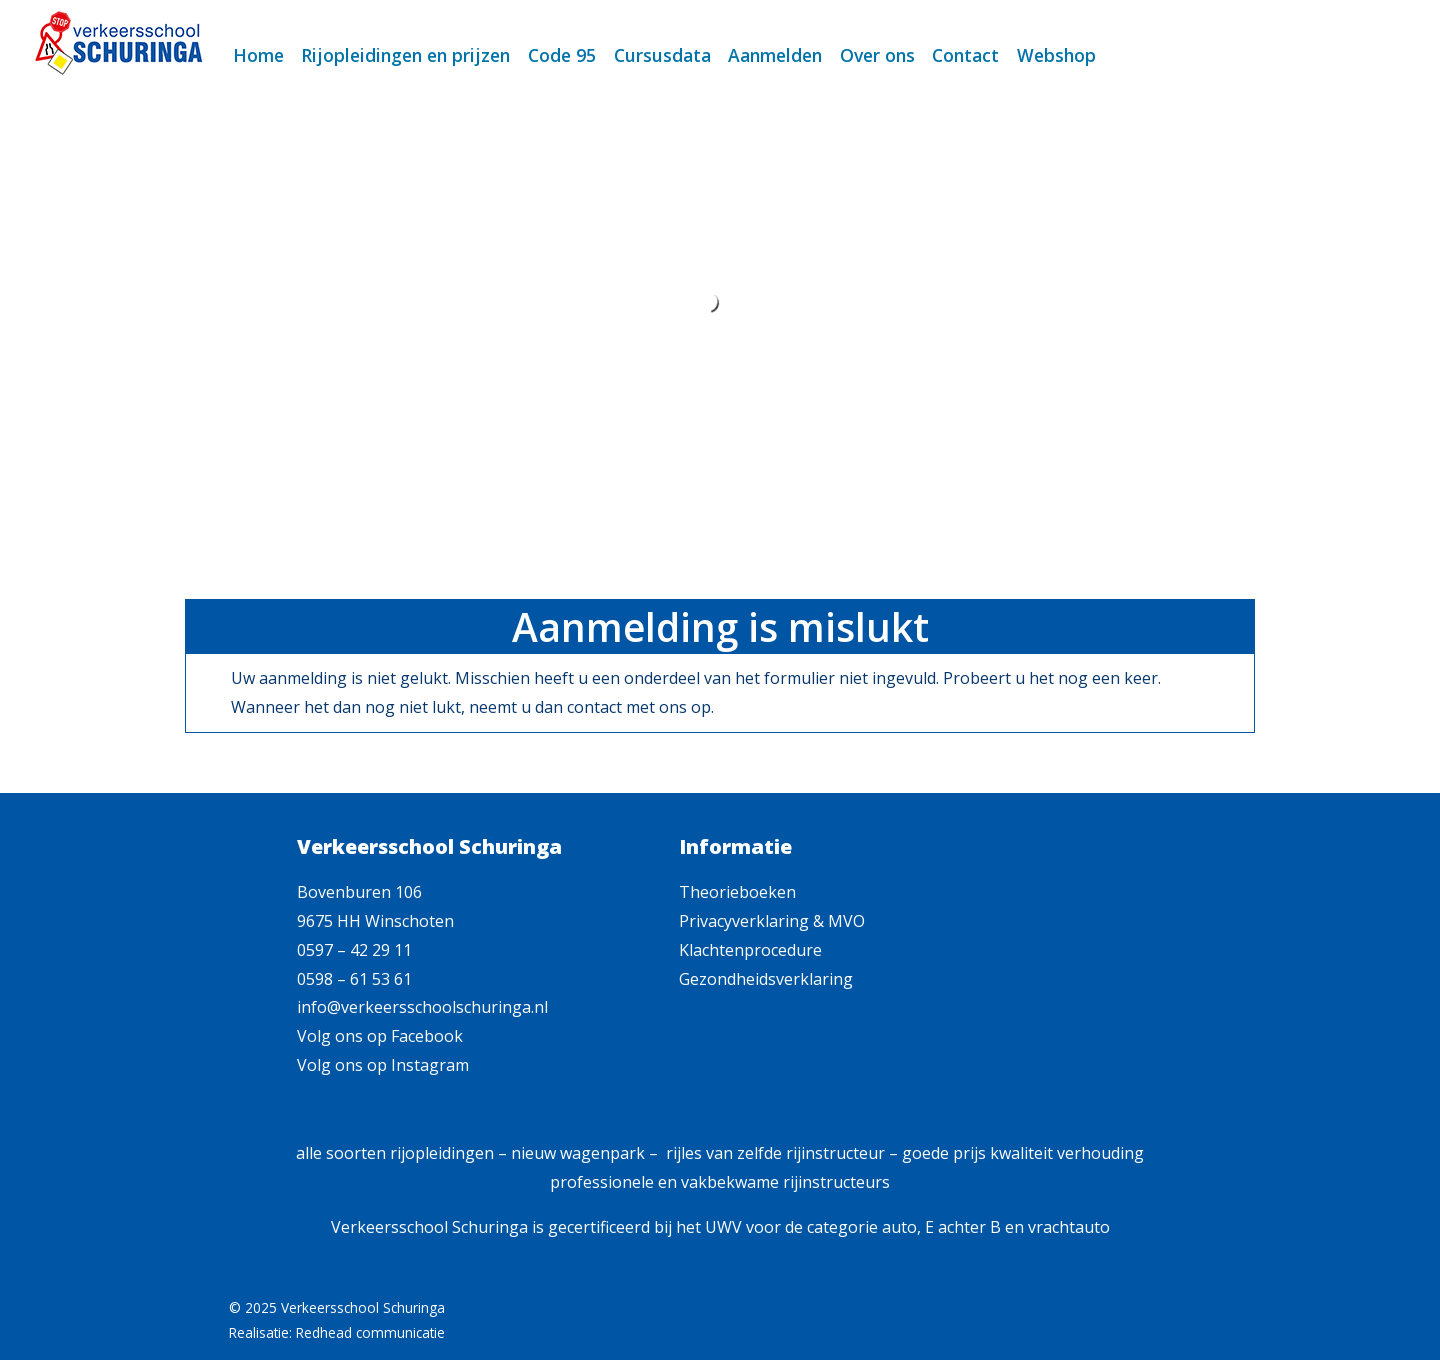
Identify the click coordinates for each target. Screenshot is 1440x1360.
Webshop (1056, 55)
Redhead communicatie (370, 1332)
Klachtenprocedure (750, 950)
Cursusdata (662, 55)
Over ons (877, 55)
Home (258, 55)
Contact (965, 55)
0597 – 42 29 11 (354, 950)
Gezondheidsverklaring (766, 979)
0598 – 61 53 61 (354, 979)
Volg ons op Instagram (383, 1065)
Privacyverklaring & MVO (772, 921)
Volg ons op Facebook (380, 1036)
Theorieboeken (737, 892)
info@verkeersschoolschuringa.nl (422, 1007)
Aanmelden (775, 55)
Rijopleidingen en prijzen (405, 55)
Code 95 (562, 55)
